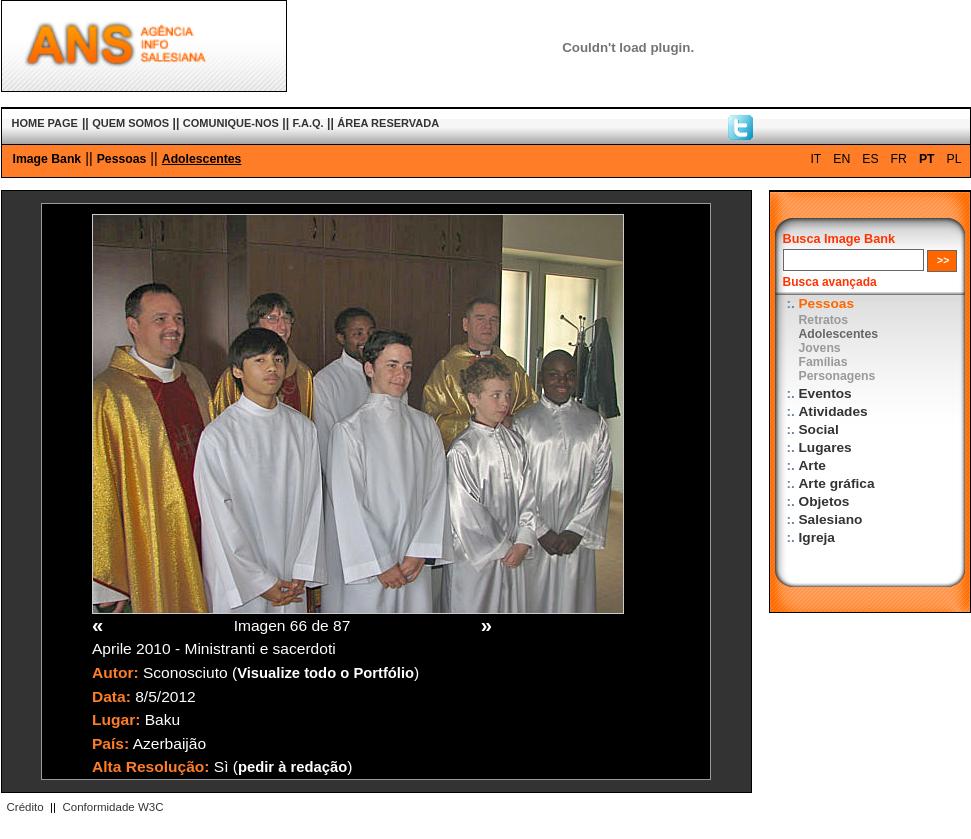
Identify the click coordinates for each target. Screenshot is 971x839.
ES (870, 159)
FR (899, 159)
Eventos (825, 393)
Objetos (824, 501)
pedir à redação (292, 767)
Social (819, 429)
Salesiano (831, 519)
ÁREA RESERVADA (388, 123)
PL (954, 159)
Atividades (833, 411)
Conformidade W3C (112, 807)
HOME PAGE (45, 123)
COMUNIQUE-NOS (231, 123)
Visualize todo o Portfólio (325, 673)
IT (815, 159)
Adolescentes (202, 159)
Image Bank (47, 159)
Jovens (820, 348)
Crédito (25, 807)
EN (841, 159)
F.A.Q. (307, 123)
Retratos (824, 320)
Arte (812, 465)
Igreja (817, 537)
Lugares (825, 447)
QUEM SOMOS (130, 123)
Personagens (837, 376)
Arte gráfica (837, 483)
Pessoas (122, 159)
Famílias (823, 362)
